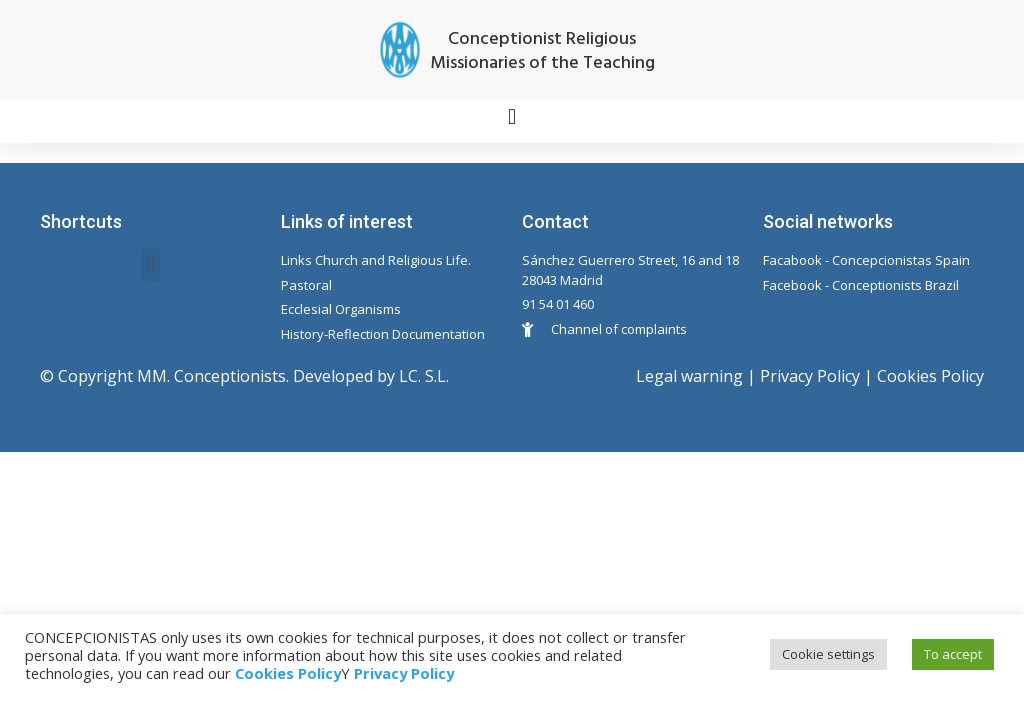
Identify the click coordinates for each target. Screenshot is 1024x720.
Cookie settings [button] (828, 654)
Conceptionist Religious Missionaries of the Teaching (542, 51)
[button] (511, 116)
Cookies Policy (930, 376)
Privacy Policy (810, 376)
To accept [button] (953, 654)
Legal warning (689, 376)
